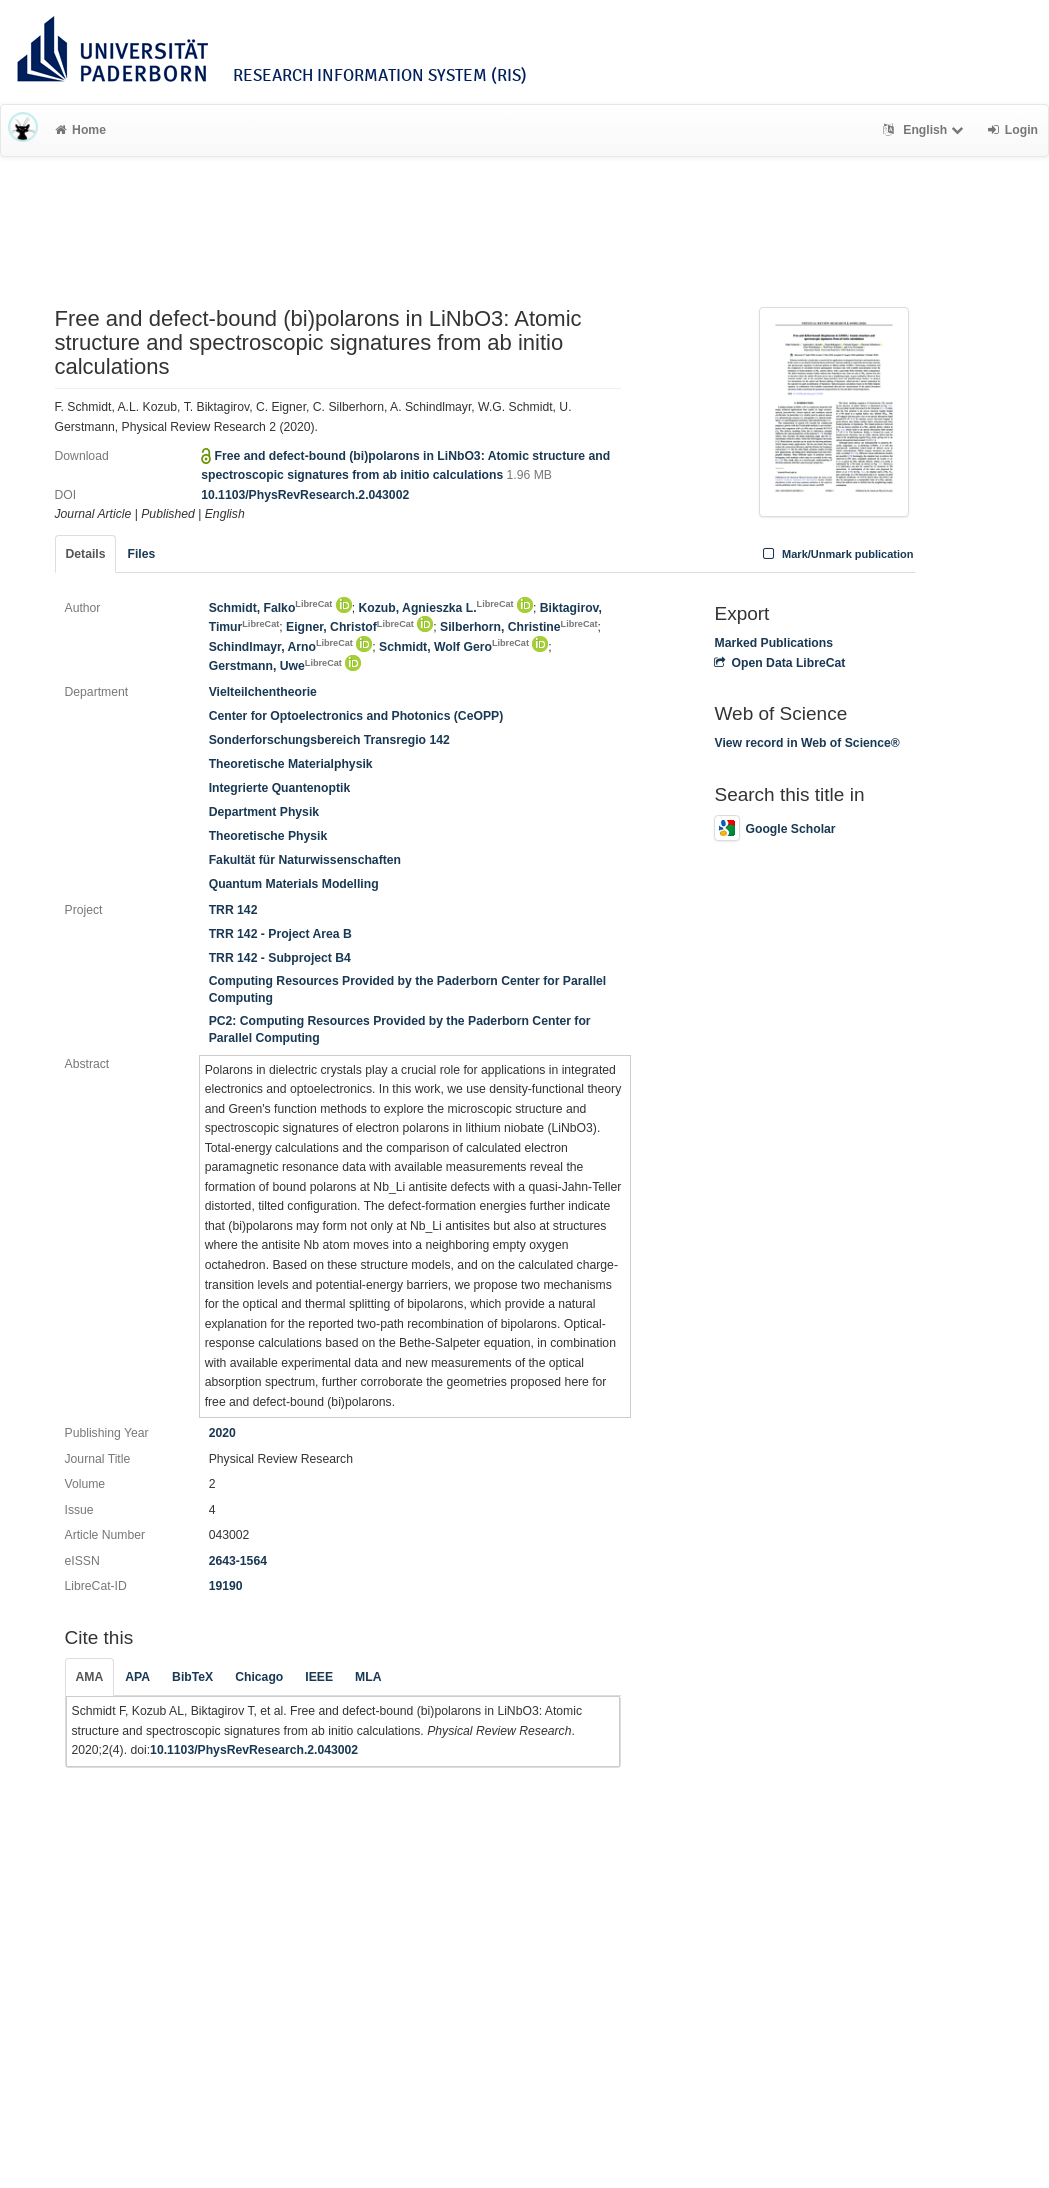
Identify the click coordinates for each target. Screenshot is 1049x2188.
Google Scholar (774, 829)
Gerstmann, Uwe (275, 666)
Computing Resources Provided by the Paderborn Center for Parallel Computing (408, 989)
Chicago (259, 1677)
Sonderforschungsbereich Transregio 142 (329, 740)
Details (86, 554)
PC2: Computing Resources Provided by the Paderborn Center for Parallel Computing (400, 1029)
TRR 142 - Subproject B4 (280, 958)
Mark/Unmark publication (835, 554)
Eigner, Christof (350, 627)
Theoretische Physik (268, 836)
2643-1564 (238, 1561)
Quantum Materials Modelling (294, 884)
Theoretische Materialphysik (291, 764)
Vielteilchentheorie (263, 692)
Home (80, 130)
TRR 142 (233, 910)
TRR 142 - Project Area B (280, 934)
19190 (226, 1586)
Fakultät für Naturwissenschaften (305, 860)
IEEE (319, 1677)
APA (137, 1677)
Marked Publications (773, 643)
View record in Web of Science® (806, 743)
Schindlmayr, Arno (281, 647)
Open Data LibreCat (779, 663)
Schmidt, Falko (271, 608)
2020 (222, 1433)
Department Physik (264, 812)
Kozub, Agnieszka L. (436, 608)
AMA (90, 1677)
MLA (368, 1677)
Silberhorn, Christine (519, 627)
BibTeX (192, 1677)
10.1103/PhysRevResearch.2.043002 (305, 495)
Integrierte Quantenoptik (280, 788)
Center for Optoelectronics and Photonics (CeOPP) (356, 716)
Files (141, 554)
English (925, 130)
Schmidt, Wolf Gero (454, 647)
